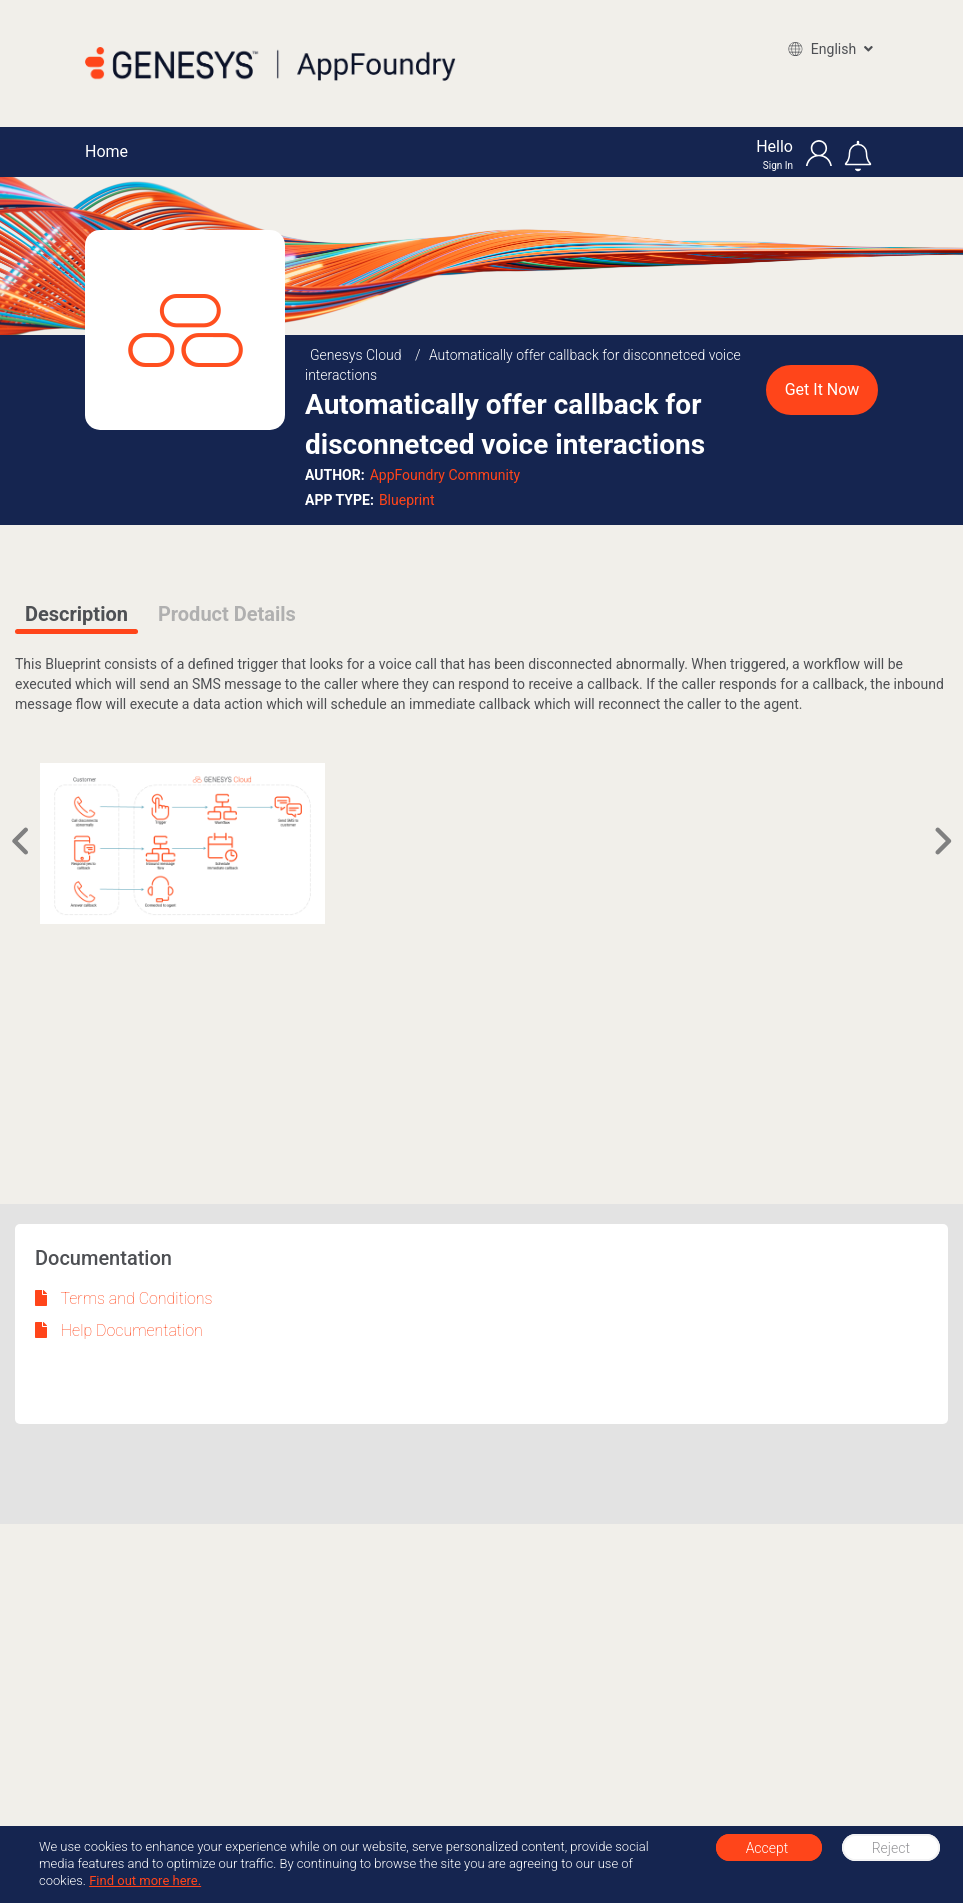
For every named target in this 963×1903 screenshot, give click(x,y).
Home (106, 151)
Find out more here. (145, 1880)
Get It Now (822, 389)
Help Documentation (119, 1330)
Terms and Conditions (124, 1298)
